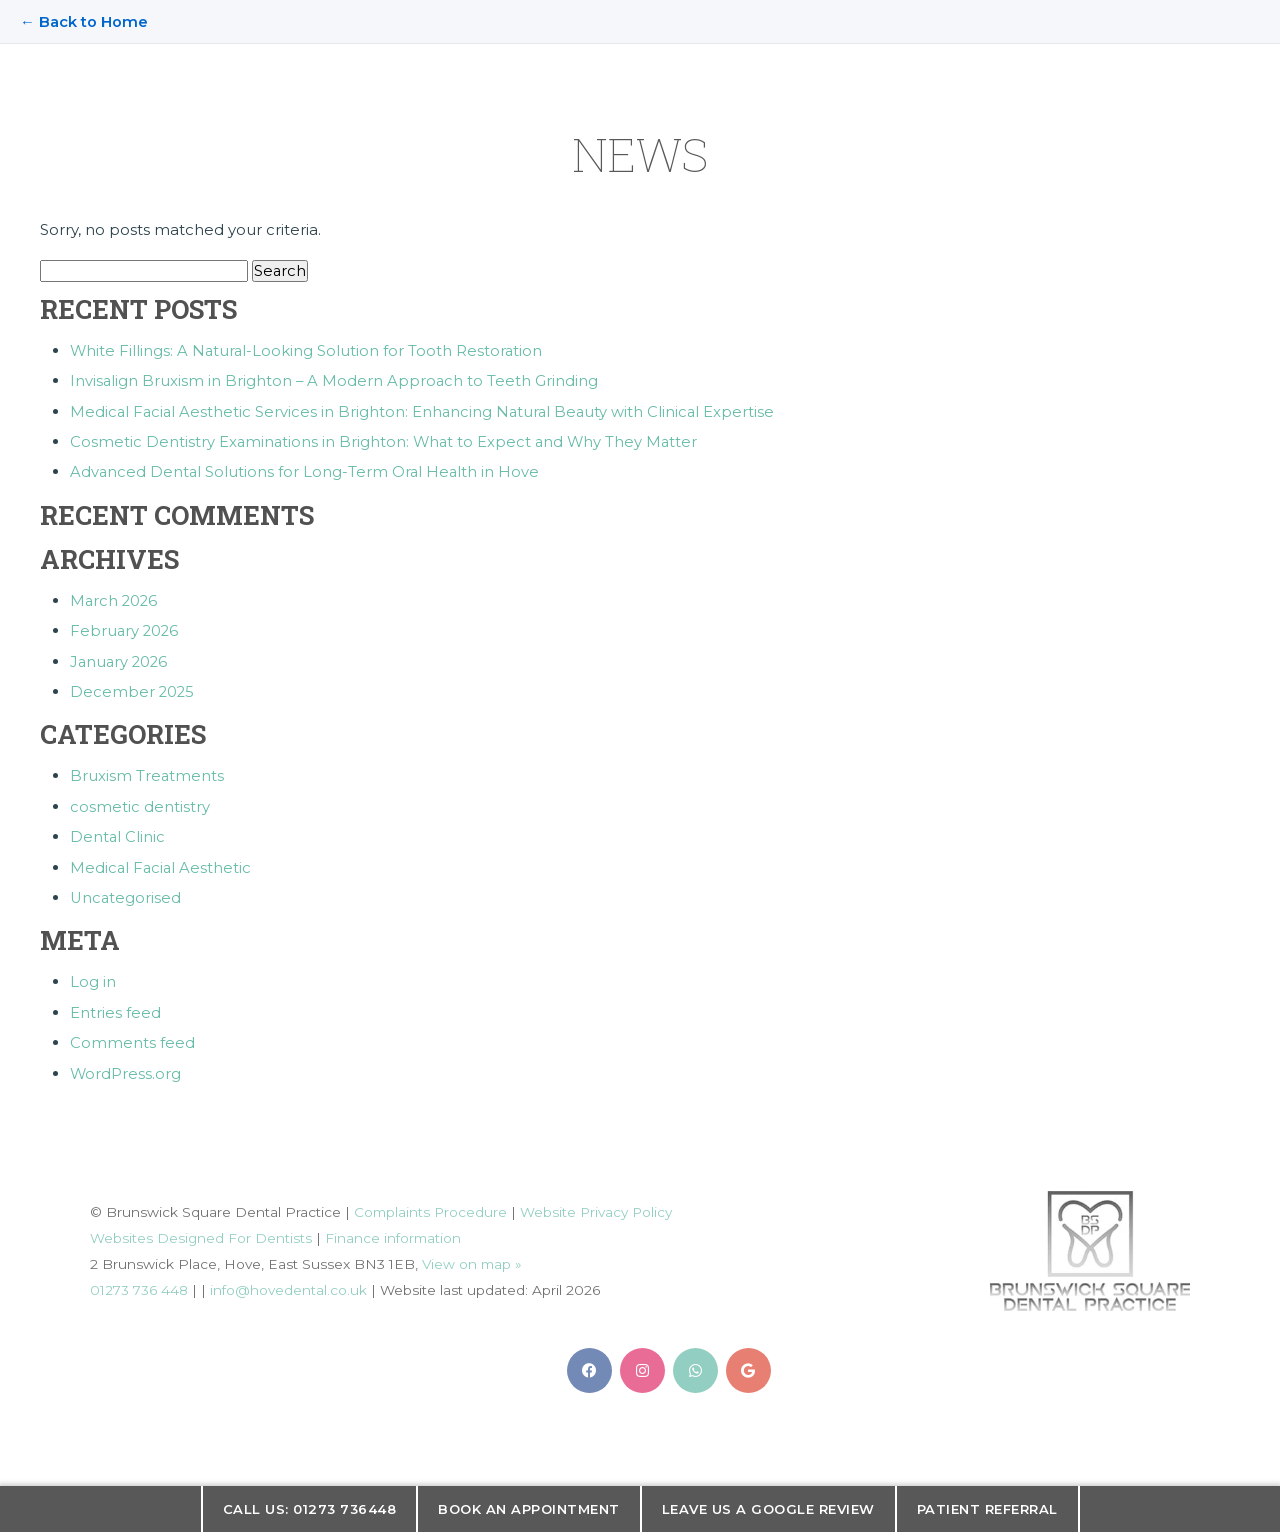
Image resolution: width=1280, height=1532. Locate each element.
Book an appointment (529, 1509)
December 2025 (133, 689)
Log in (93, 977)
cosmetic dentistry (140, 803)
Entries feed (115, 1007)
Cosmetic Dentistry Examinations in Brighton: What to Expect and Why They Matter (387, 441)
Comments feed (132, 1037)
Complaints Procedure (431, 1206)
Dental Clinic (118, 833)
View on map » (472, 1258)
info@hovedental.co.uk (288, 1284)
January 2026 (120, 659)
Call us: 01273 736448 (310, 1509)
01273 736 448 (139, 1284)
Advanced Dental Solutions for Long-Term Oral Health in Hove (306, 471)
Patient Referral (987, 1509)
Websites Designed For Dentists (201, 1232)
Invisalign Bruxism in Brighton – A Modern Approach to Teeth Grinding (335, 381)
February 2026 (125, 629)
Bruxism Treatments (147, 773)
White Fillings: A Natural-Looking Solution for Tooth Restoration (308, 351)
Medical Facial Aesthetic (162, 863)
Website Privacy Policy (598, 1206)
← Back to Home (84, 21)
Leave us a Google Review (768, 1509)
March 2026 (115, 599)
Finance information (393, 1232)
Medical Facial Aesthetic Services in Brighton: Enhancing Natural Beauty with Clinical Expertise (426, 411)
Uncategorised (126, 893)
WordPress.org (126, 1067)
